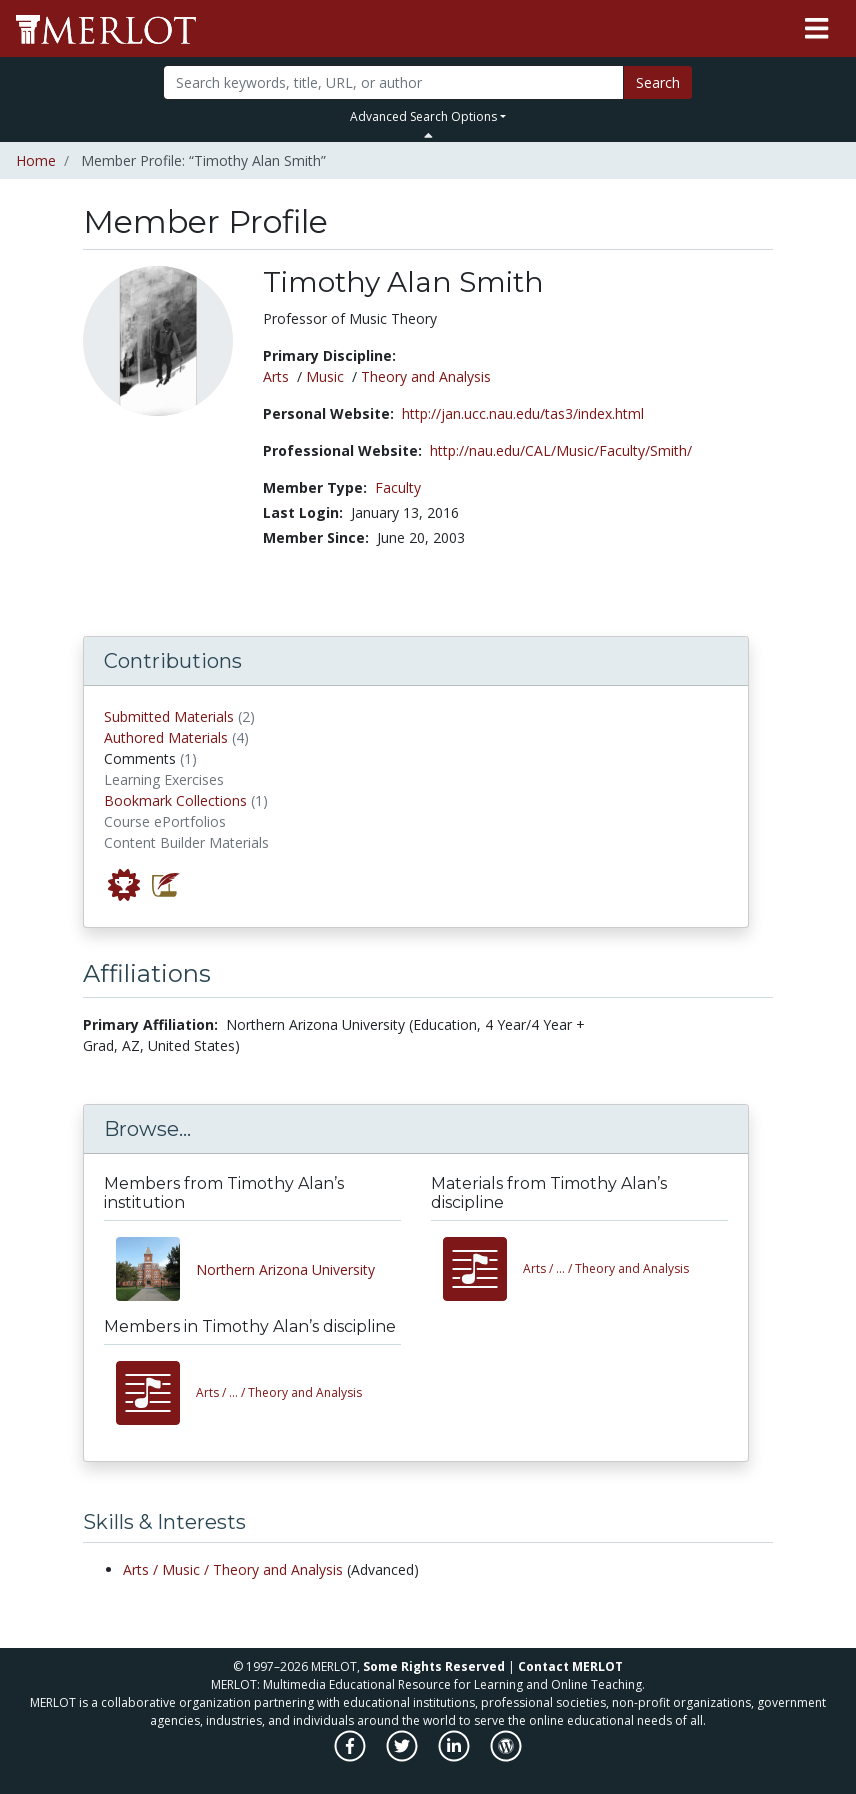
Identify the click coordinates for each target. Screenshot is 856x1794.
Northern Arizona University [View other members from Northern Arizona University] (285, 1269)
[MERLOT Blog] (506, 1756)
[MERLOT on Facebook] (351, 1756)
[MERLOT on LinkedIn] (455, 1756)
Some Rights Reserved (434, 1666)
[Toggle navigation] (816, 29)
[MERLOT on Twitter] (403, 1756)
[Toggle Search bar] (428, 135)
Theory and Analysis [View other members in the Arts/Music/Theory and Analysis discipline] (279, 1392)
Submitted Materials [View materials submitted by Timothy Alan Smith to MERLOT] (169, 716)
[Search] (393, 82)
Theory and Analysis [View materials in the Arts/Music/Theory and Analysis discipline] (606, 1268)
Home (36, 160)
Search (658, 82)
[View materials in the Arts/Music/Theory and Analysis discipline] (483, 1269)
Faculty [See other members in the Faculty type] (398, 487)
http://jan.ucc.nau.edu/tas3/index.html (523, 413)
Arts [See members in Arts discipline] (276, 376)
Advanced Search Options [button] (423, 116)
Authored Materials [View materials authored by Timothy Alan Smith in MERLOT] (166, 737)
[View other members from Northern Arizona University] (156, 1269)
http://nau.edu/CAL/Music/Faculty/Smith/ (561, 450)
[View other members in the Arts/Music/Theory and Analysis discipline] (156, 1393)
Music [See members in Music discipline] (325, 376)
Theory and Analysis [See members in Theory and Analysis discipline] (426, 376)
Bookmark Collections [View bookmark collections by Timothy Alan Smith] (175, 800)
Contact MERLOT (570, 1666)
